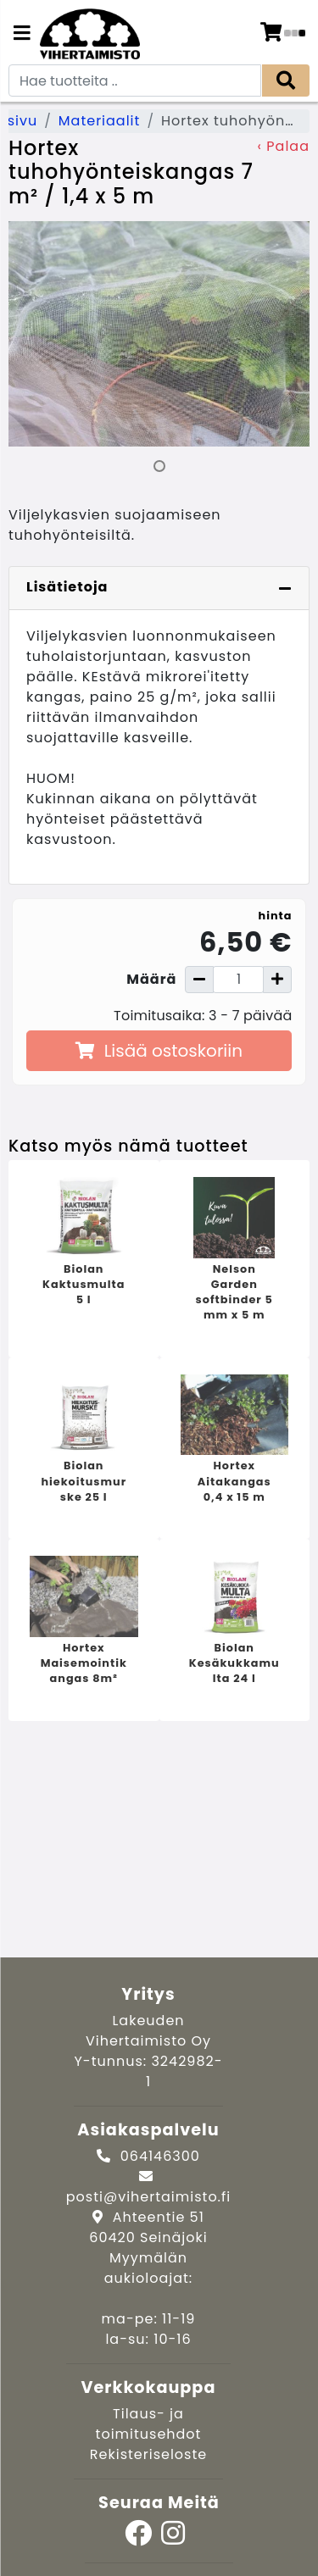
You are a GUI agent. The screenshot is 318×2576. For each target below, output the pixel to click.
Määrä (151, 979)
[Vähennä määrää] (199, 980)
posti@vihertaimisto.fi (148, 2197)
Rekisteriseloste (148, 2454)
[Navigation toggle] (22, 35)
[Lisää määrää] (277, 980)
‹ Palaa (284, 146)
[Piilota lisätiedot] (285, 588)
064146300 (160, 2156)
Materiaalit (100, 120)
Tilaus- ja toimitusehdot (149, 2424)
